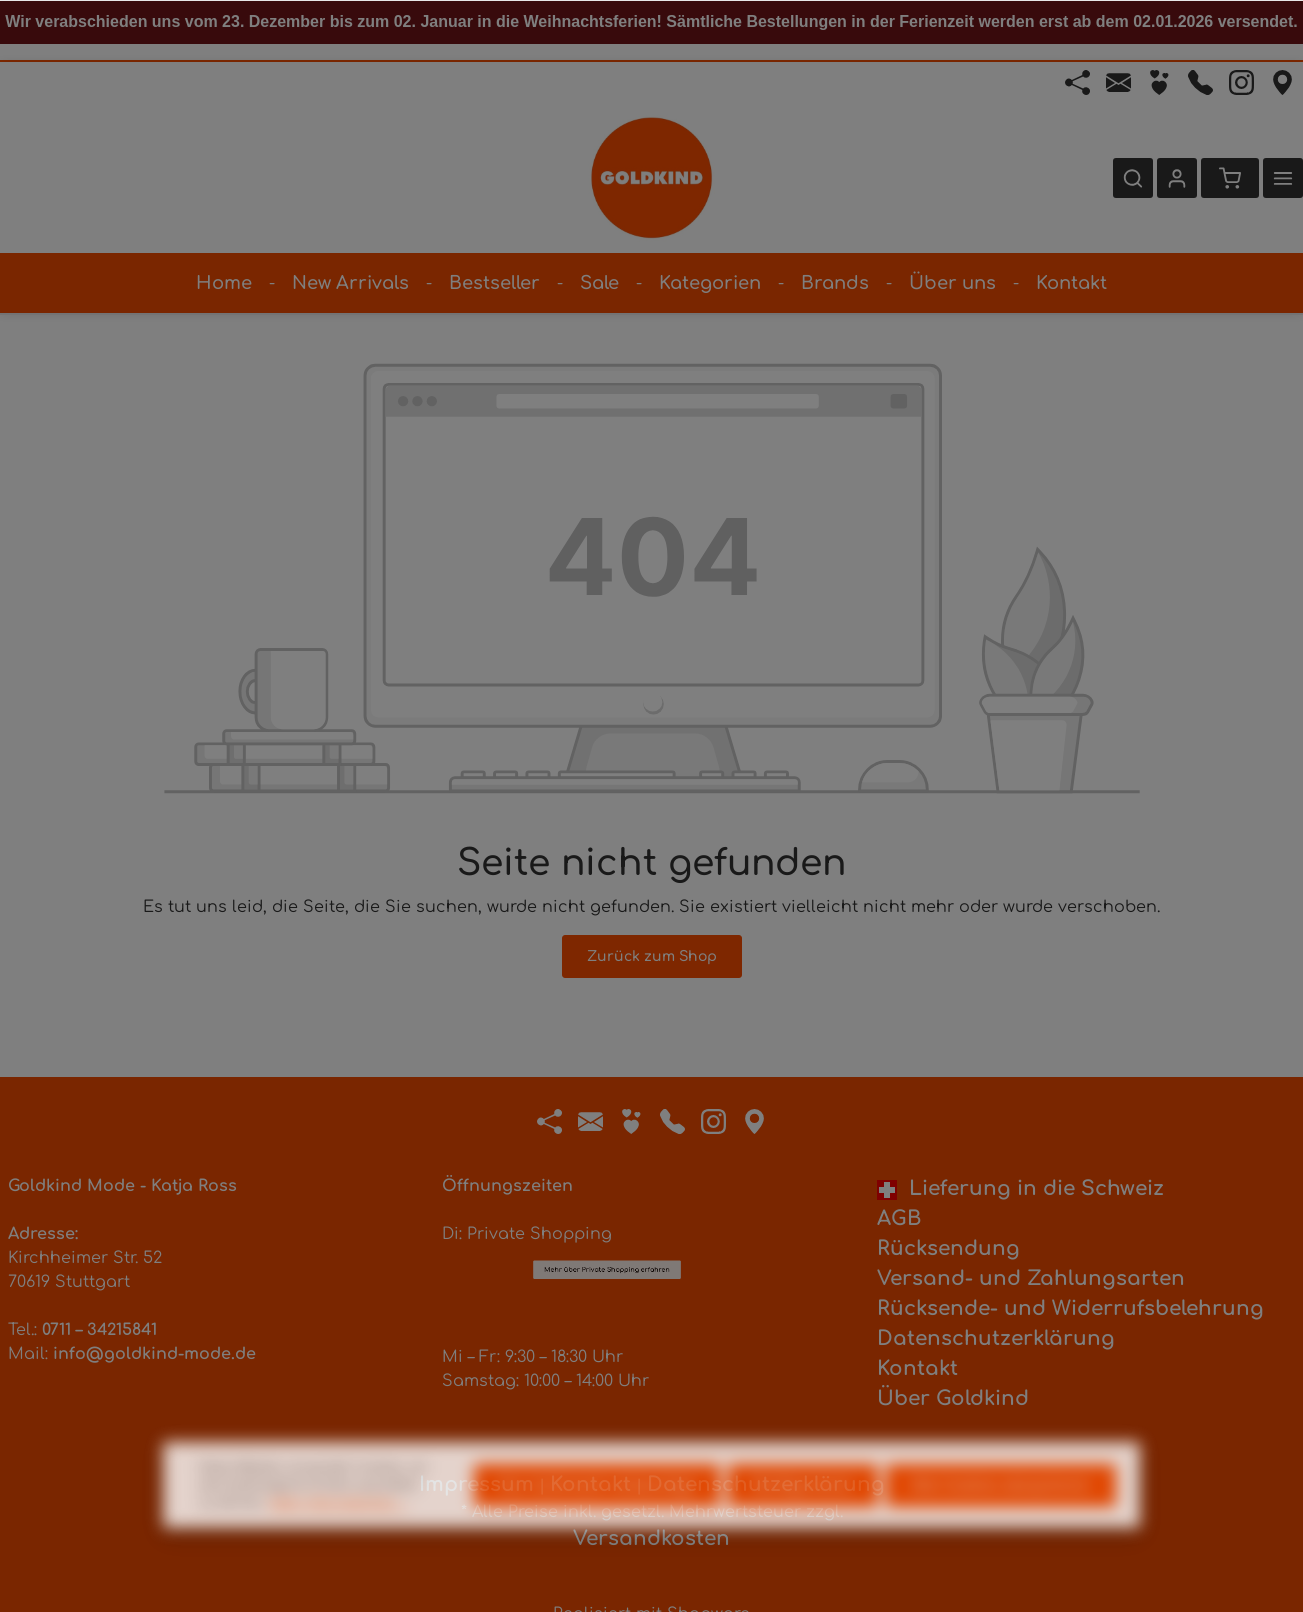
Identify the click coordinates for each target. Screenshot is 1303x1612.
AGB (899, 1218)
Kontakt (917, 1368)
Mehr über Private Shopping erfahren (607, 1159)
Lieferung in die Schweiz (1020, 1188)
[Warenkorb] (1230, 178)
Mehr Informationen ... (338, 1545)
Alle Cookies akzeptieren (1001, 1526)
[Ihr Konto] (1177, 178)
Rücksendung (948, 1248)
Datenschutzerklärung (996, 1338)
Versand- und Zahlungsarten (1031, 1278)
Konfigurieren (803, 1526)
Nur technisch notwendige (597, 1526)
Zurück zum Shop (652, 956)
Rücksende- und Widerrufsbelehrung (1070, 1308)
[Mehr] (1283, 178)
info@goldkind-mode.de (154, 1354)
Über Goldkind (953, 1398)
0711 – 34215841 (99, 1330)
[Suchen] (1133, 178)
